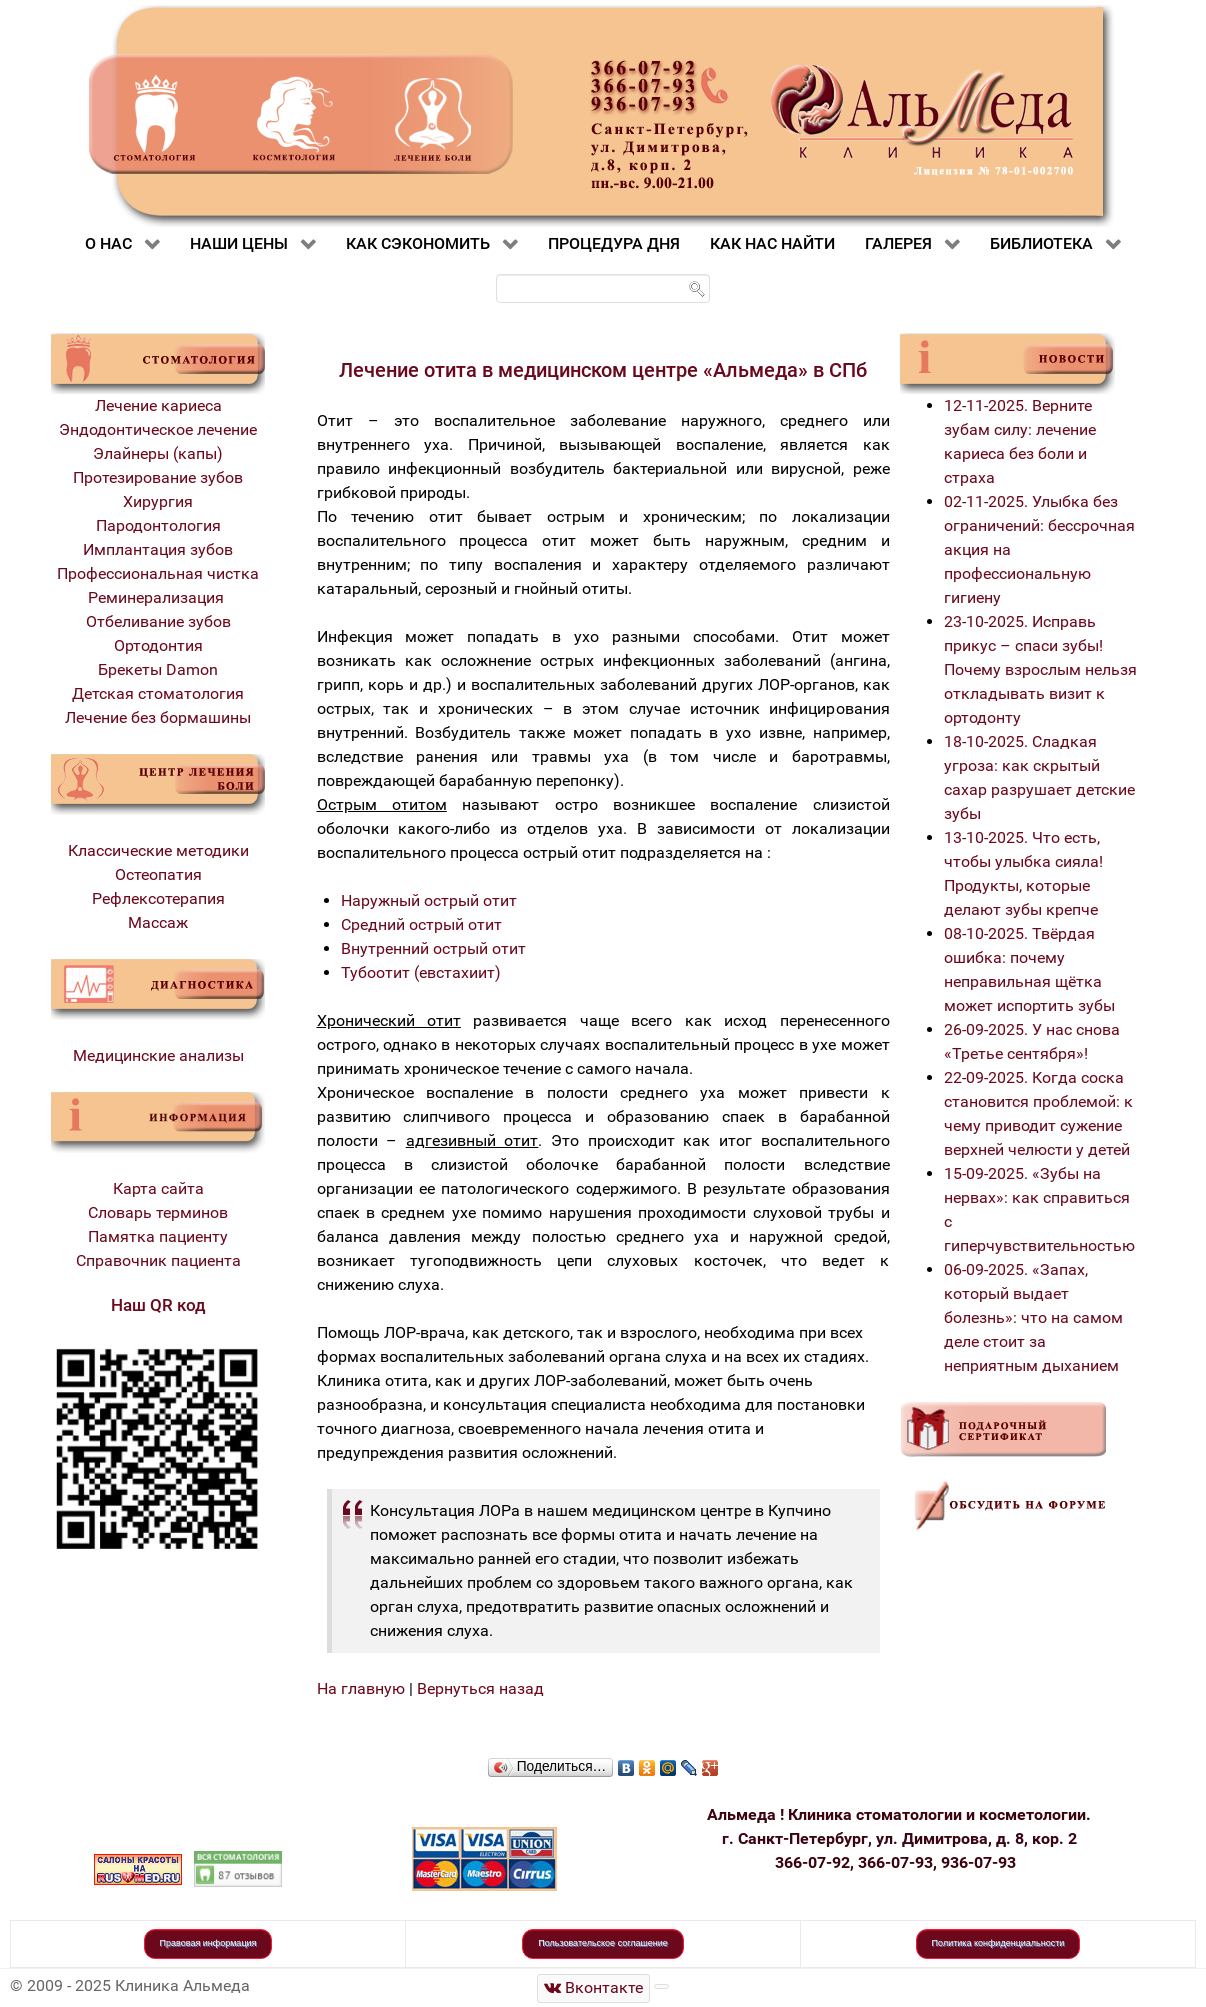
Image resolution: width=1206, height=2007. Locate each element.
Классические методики (158, 850)
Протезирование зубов (158, 477)
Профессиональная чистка (158, 573)
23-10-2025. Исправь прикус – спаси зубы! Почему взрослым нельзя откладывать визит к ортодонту (1040, 669)
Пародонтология (158, 525)
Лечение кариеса (158, 405)
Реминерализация (158, 597)
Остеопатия (158, 874)
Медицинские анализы (158, 1055)
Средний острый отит (421, 924)
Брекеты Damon (158, 669)
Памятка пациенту (158, 1236)
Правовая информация (208, 1943)
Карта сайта (158, 1188)
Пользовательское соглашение (603, 1943)
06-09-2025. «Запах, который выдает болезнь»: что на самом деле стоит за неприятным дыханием (1033, 1317)
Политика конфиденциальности (998, 1943)
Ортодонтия (158, 645)
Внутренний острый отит (433, 948)
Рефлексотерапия (158, 898)
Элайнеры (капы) (158, 453)
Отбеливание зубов (158, 621)
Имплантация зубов (158, 549)
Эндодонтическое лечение (158, 429)
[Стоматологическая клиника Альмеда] (594, 1988)
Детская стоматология (158, 693)
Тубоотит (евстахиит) (421, 972)
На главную (361, 1688)
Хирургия (158, 501)
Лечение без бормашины (158, 717)
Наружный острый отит (429, 900)
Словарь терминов (158, 1212)
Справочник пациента (158, 1260)
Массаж (158, 922)
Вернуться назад (480, 1688)
